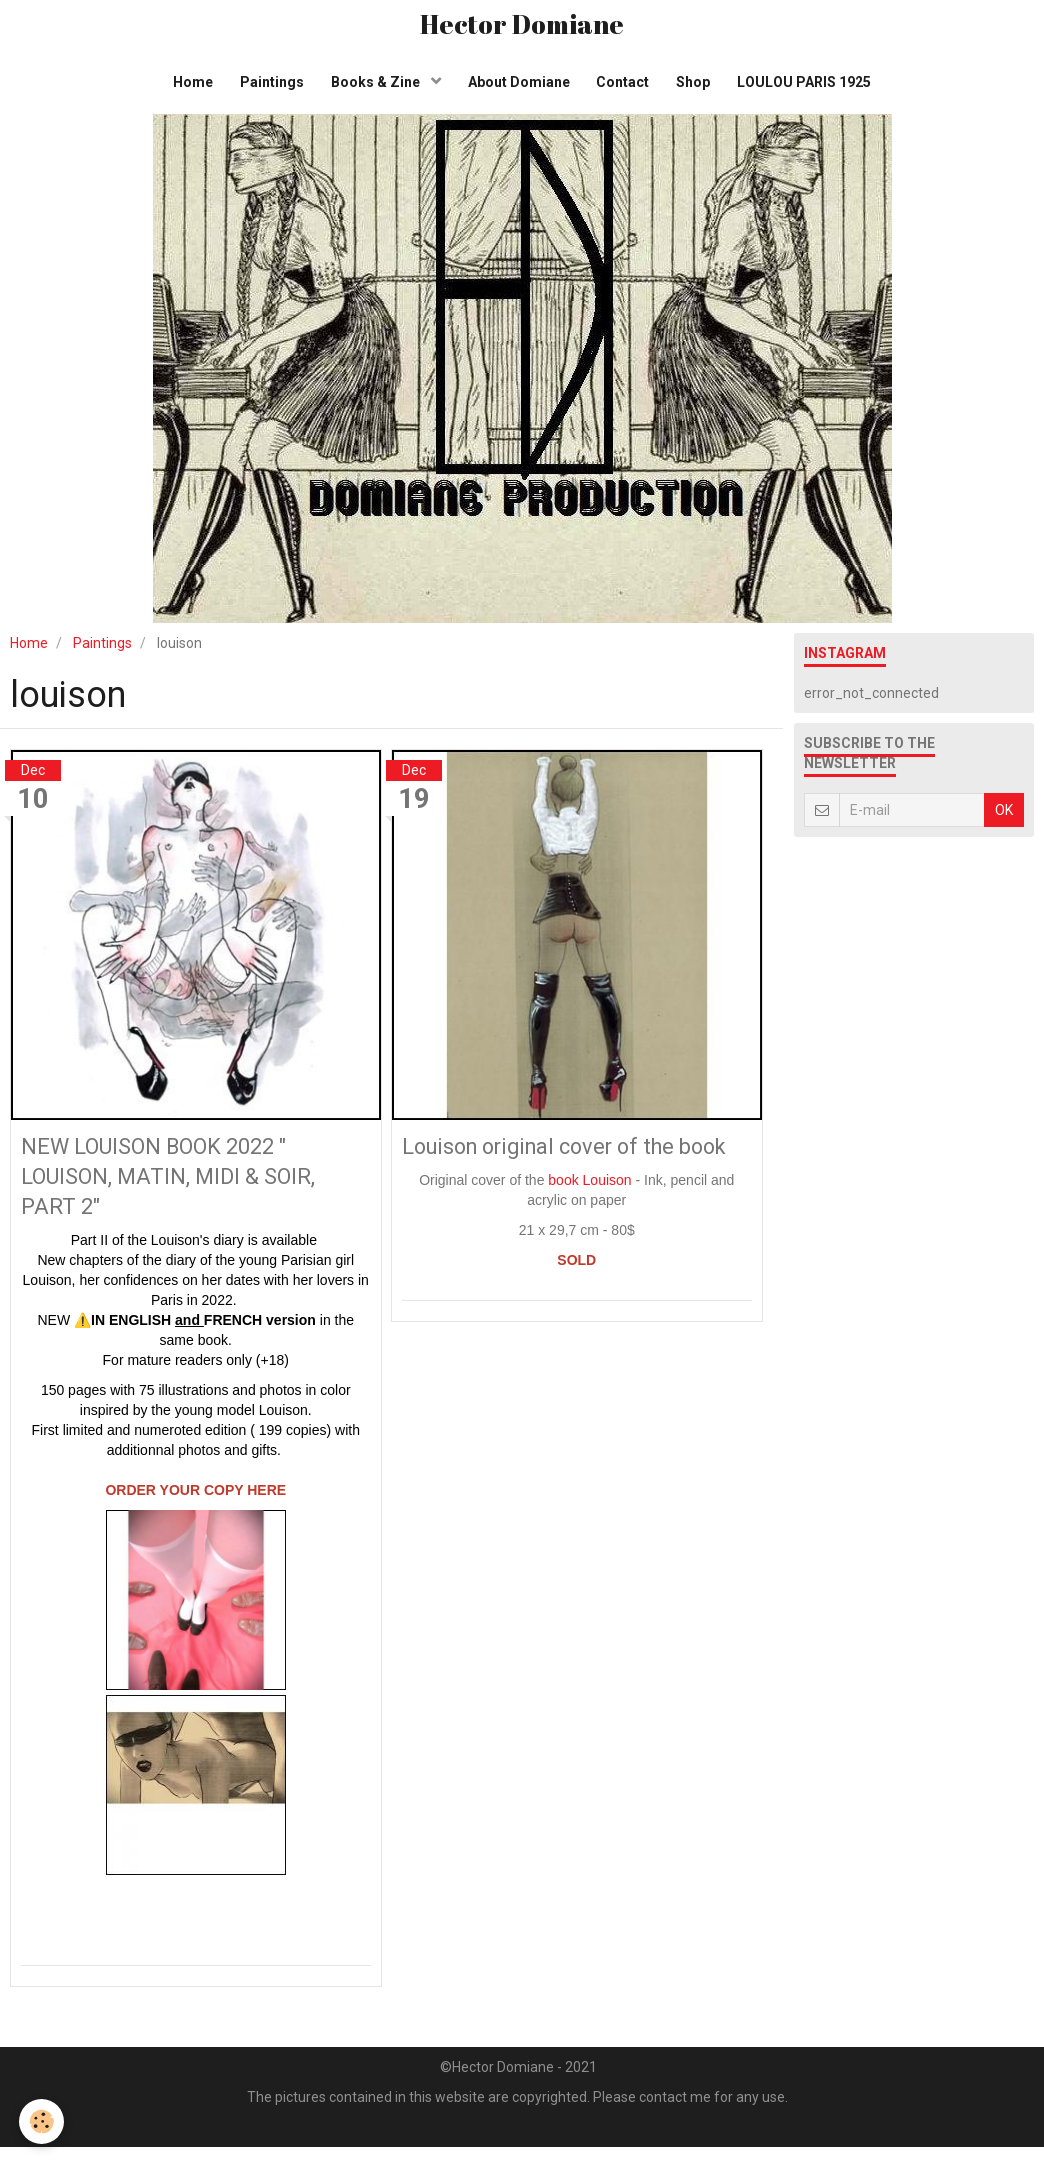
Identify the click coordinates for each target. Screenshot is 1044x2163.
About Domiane (519, 90)
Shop (700, 90)
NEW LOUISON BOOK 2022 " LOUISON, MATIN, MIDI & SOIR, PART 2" (181, 1189)
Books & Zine (374, 90)
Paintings (266, 90)
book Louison (589, 1225)
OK (1004, 822)
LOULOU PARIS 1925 (814, 90)
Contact (626, 90)
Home (184, 90)
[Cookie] (42, 2121)
